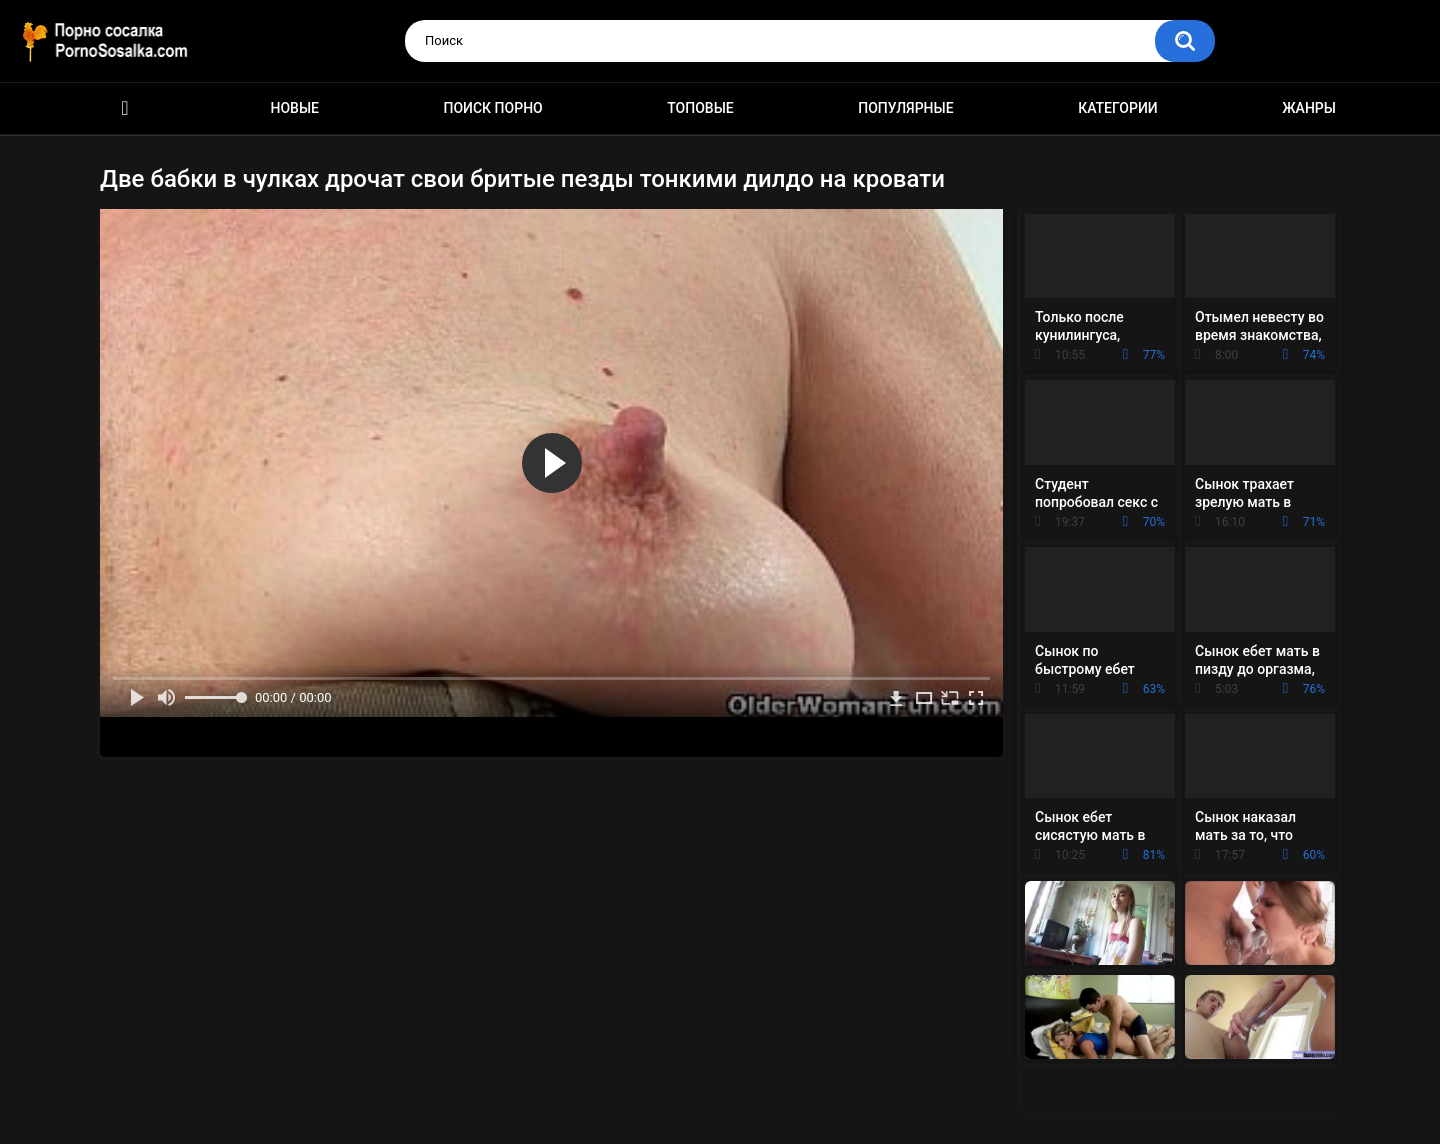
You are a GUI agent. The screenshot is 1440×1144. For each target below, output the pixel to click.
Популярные (905, 108)
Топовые (700, 108)
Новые (295, 108)
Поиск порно (493, 108)
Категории (1118, 108)
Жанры (1309, 108)
